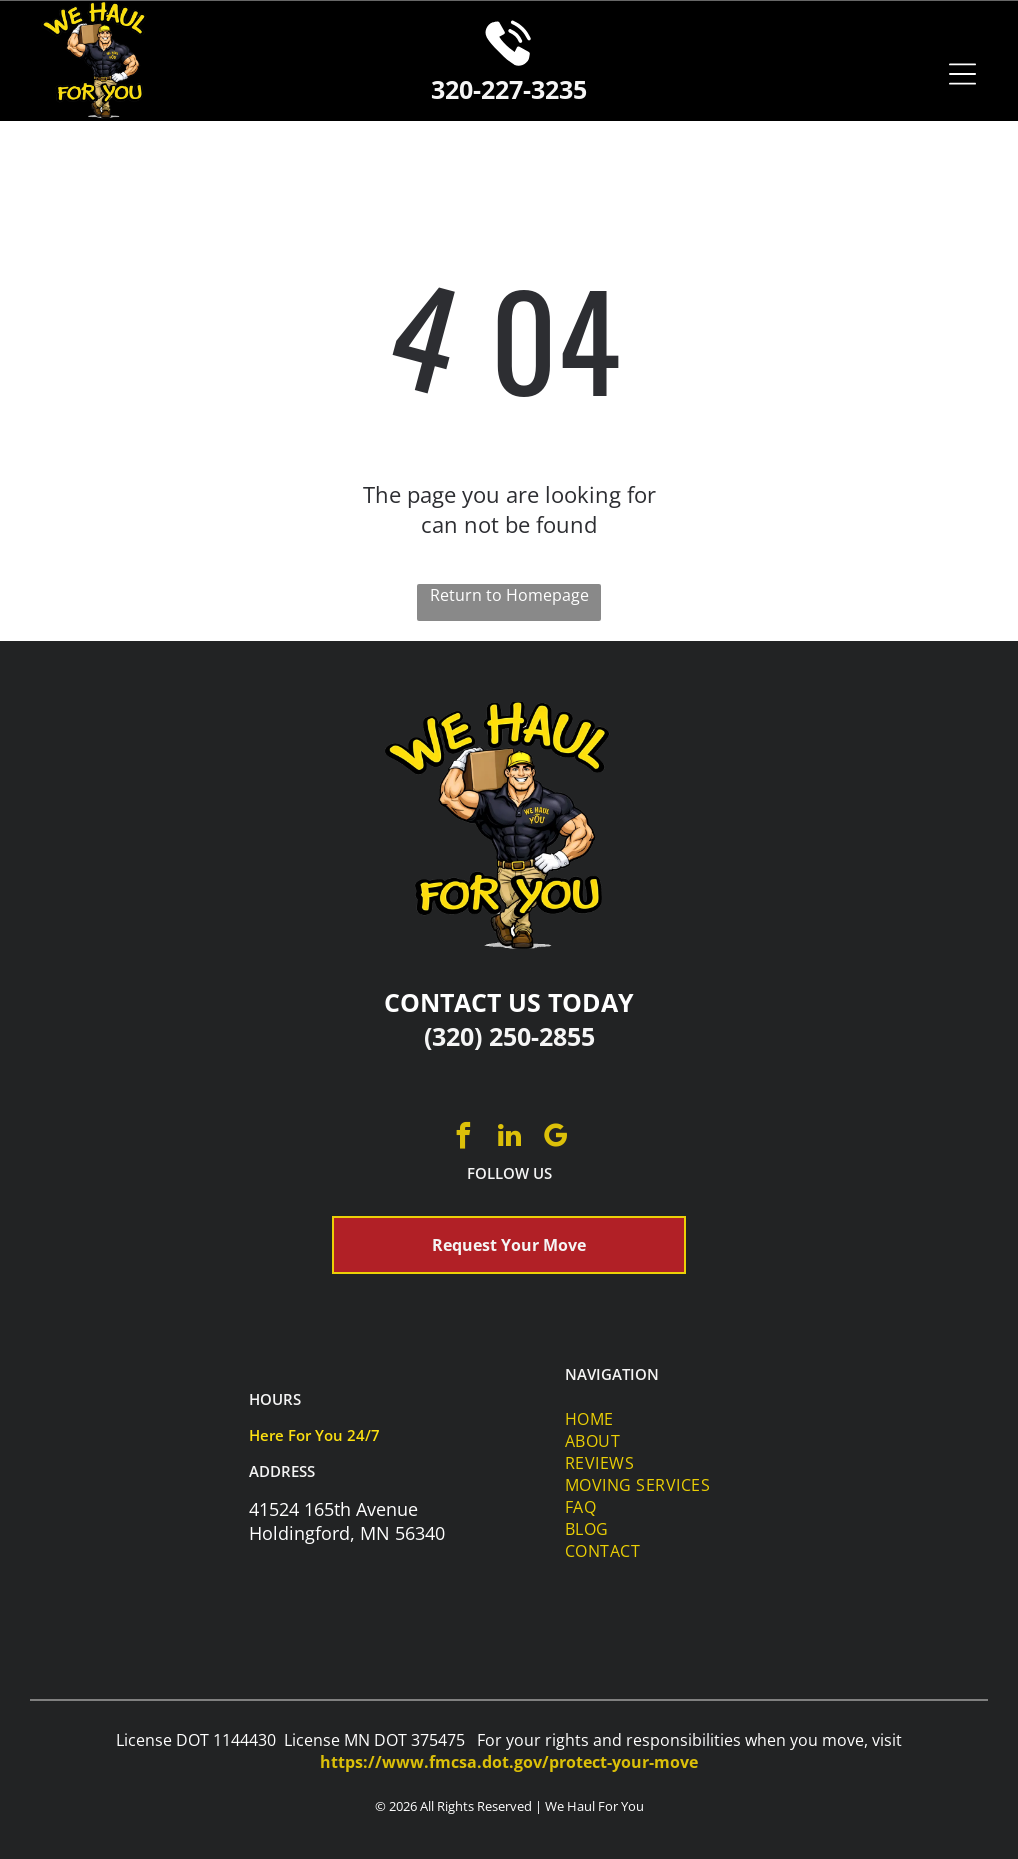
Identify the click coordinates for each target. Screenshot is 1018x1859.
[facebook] (463, 1138)
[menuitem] (680, 1419)
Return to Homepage (509, 595)
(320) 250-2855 (509, 1036)
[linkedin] (509, 1138)
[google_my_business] (555, 1138)
